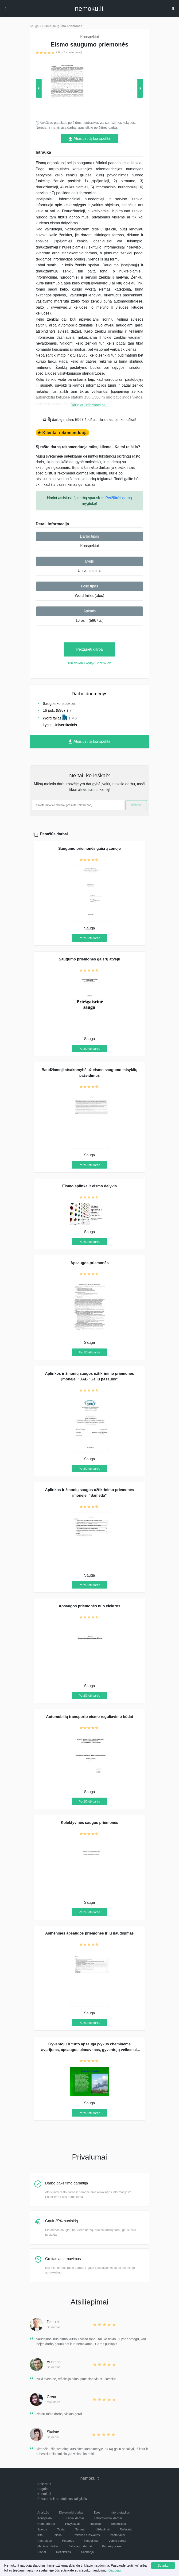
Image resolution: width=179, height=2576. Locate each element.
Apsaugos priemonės (89, 1263)
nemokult (89, 9)
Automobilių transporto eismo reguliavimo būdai (89, 1717)
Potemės (68, 2540)
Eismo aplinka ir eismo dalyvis (89, 1186)
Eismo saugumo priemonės (62, 26)
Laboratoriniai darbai (108, 2518)
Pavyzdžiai (72, 2523)
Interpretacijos (120, 2512)
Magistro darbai (47, 2546)
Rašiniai (95, 2523)
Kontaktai (44, 2494)
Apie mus (44, 2484)
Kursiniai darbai (73, 2518)
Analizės (43, 2512)
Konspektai (89, 546)
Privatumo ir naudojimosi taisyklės (62, 2499)
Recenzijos (118, 2523)
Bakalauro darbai (80, 2546)
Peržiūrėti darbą (89, 649)
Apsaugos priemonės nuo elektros (89, 1606)
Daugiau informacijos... (89, 405)
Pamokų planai (112, 2546)
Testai (61, 2529)
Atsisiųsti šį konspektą (89, 138)
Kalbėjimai (91, 2540)
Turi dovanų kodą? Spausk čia (89, 663)
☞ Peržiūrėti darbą (116, 498)
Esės (96, 2512)
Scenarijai (87, 2552)
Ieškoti (136, 805)
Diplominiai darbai (71, 2512)
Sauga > (35, 26)
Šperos (42, 2529)
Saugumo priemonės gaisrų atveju (89, 959)
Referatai (126, 2529)
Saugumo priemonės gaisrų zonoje (89, 849)
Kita (40, 2535)
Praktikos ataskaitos (86, 2535)
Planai (41, 2552)
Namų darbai (46, 2523)
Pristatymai (117, 2535)
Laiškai (57, 2535)
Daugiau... (116, 2570)
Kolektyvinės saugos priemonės (89, 1823)
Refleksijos (63, 2552)
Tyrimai (80, 2529)
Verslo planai (117, 2540)
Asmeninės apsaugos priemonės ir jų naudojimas (89, 1933)
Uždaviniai (102, 2529)
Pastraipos (44, 2540)
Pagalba (43, 2489)
